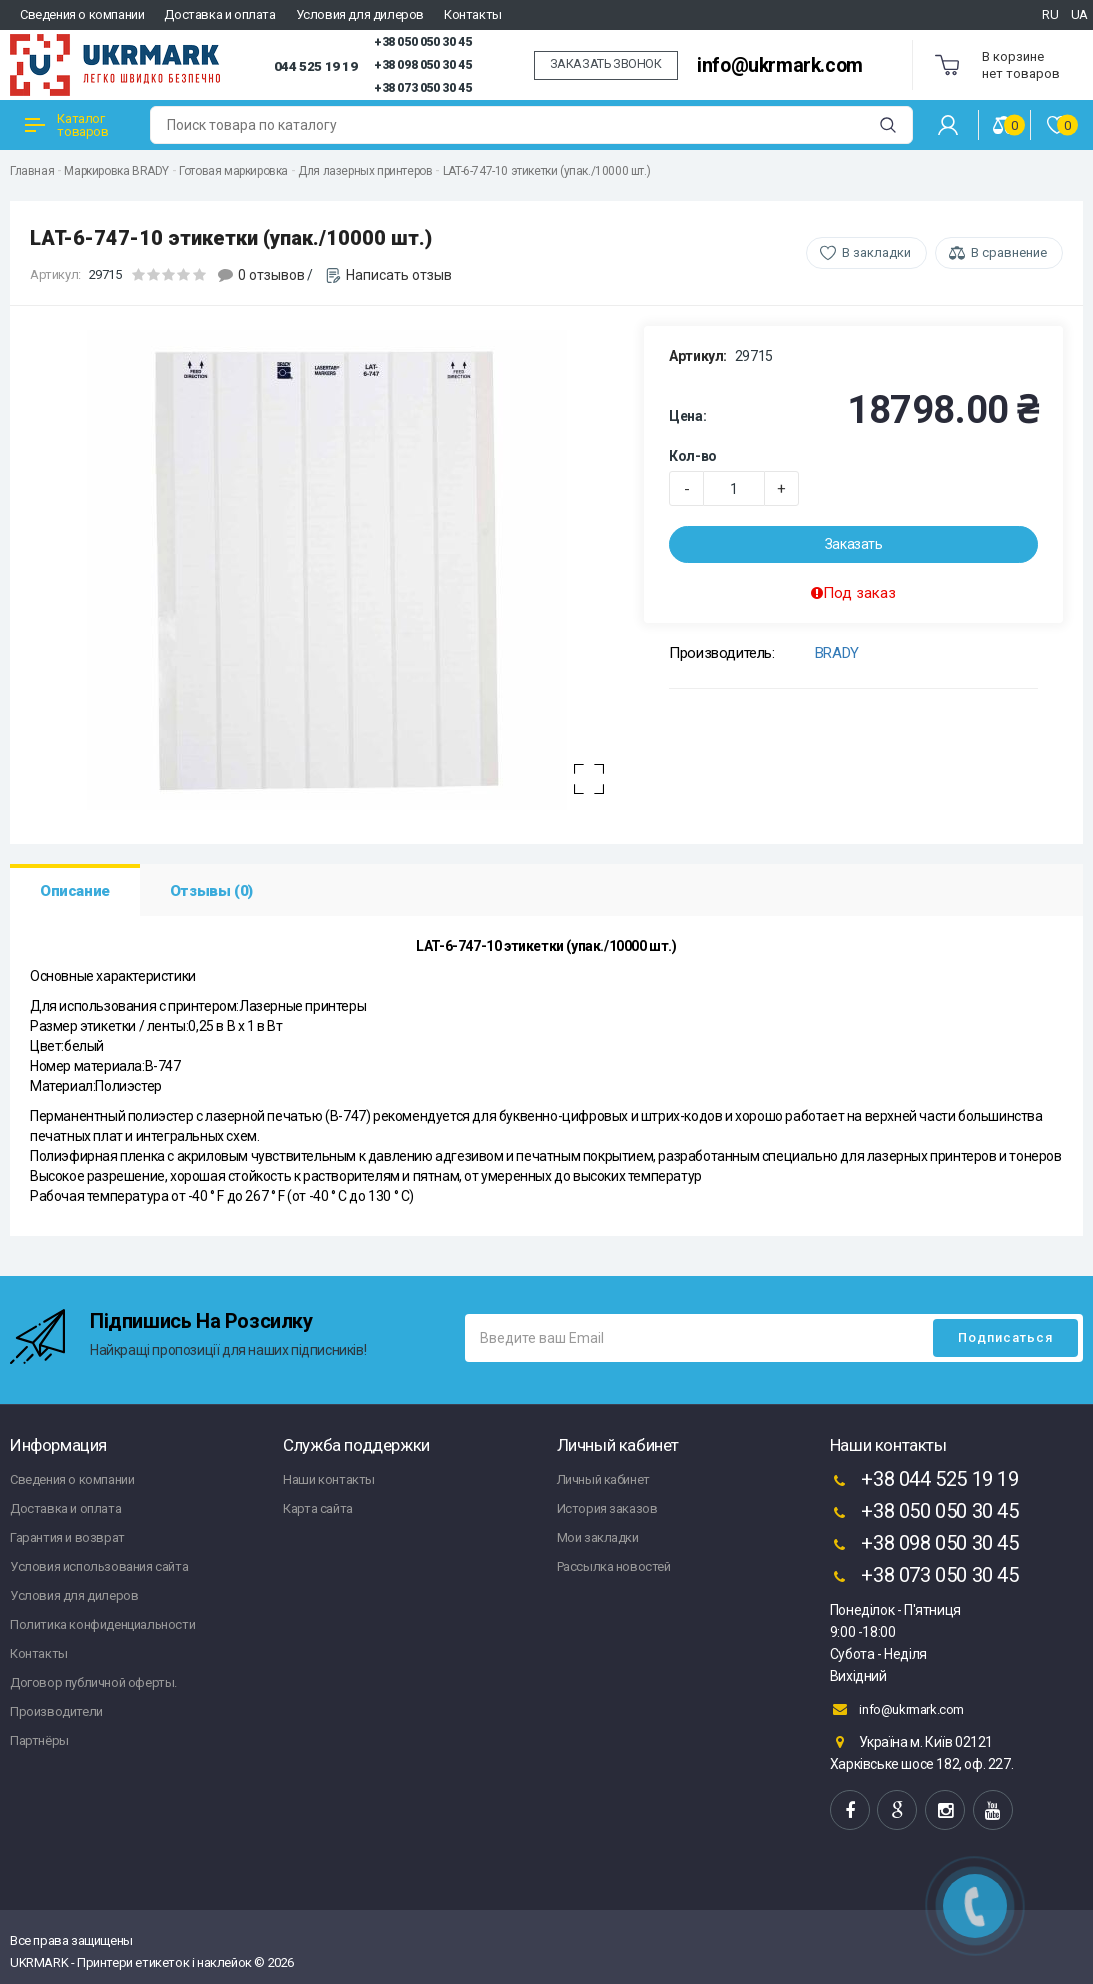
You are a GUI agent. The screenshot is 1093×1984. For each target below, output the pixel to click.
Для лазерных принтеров (365, 171)
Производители (56, 1711)
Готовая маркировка (233, 171)
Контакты (473, 14)
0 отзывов (271, 275)
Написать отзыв (399, 275)
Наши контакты (329, 1479)
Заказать (854, 544)
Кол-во (693, 456)
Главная (32, 171)
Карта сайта (318, 1508)
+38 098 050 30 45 (422, 65)
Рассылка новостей (614, 1566)
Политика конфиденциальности (102, 1624)
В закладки (876, 252)
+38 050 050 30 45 (422, 42)
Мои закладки (598, 1537)
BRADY (837, 653)
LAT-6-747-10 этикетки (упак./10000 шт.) (546, 171)
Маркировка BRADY (116, 171)
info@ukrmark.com (780, 65)
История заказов (607, 1508)
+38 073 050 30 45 (422, 88)
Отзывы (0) (211, 891)
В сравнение (1009, 252)
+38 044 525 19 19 (924, 1481)
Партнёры (39, 1740)
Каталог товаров (67, 125)
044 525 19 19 (316, 66)
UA (1079, 14)
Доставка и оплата (219, 14)
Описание (75, 891)
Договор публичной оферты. (93, 1682)
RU (1050, 14)
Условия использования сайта (99, 1566)
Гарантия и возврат (67, 1537)
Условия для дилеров (360, 14)
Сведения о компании (82, 14)
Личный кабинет (603, 1479)
